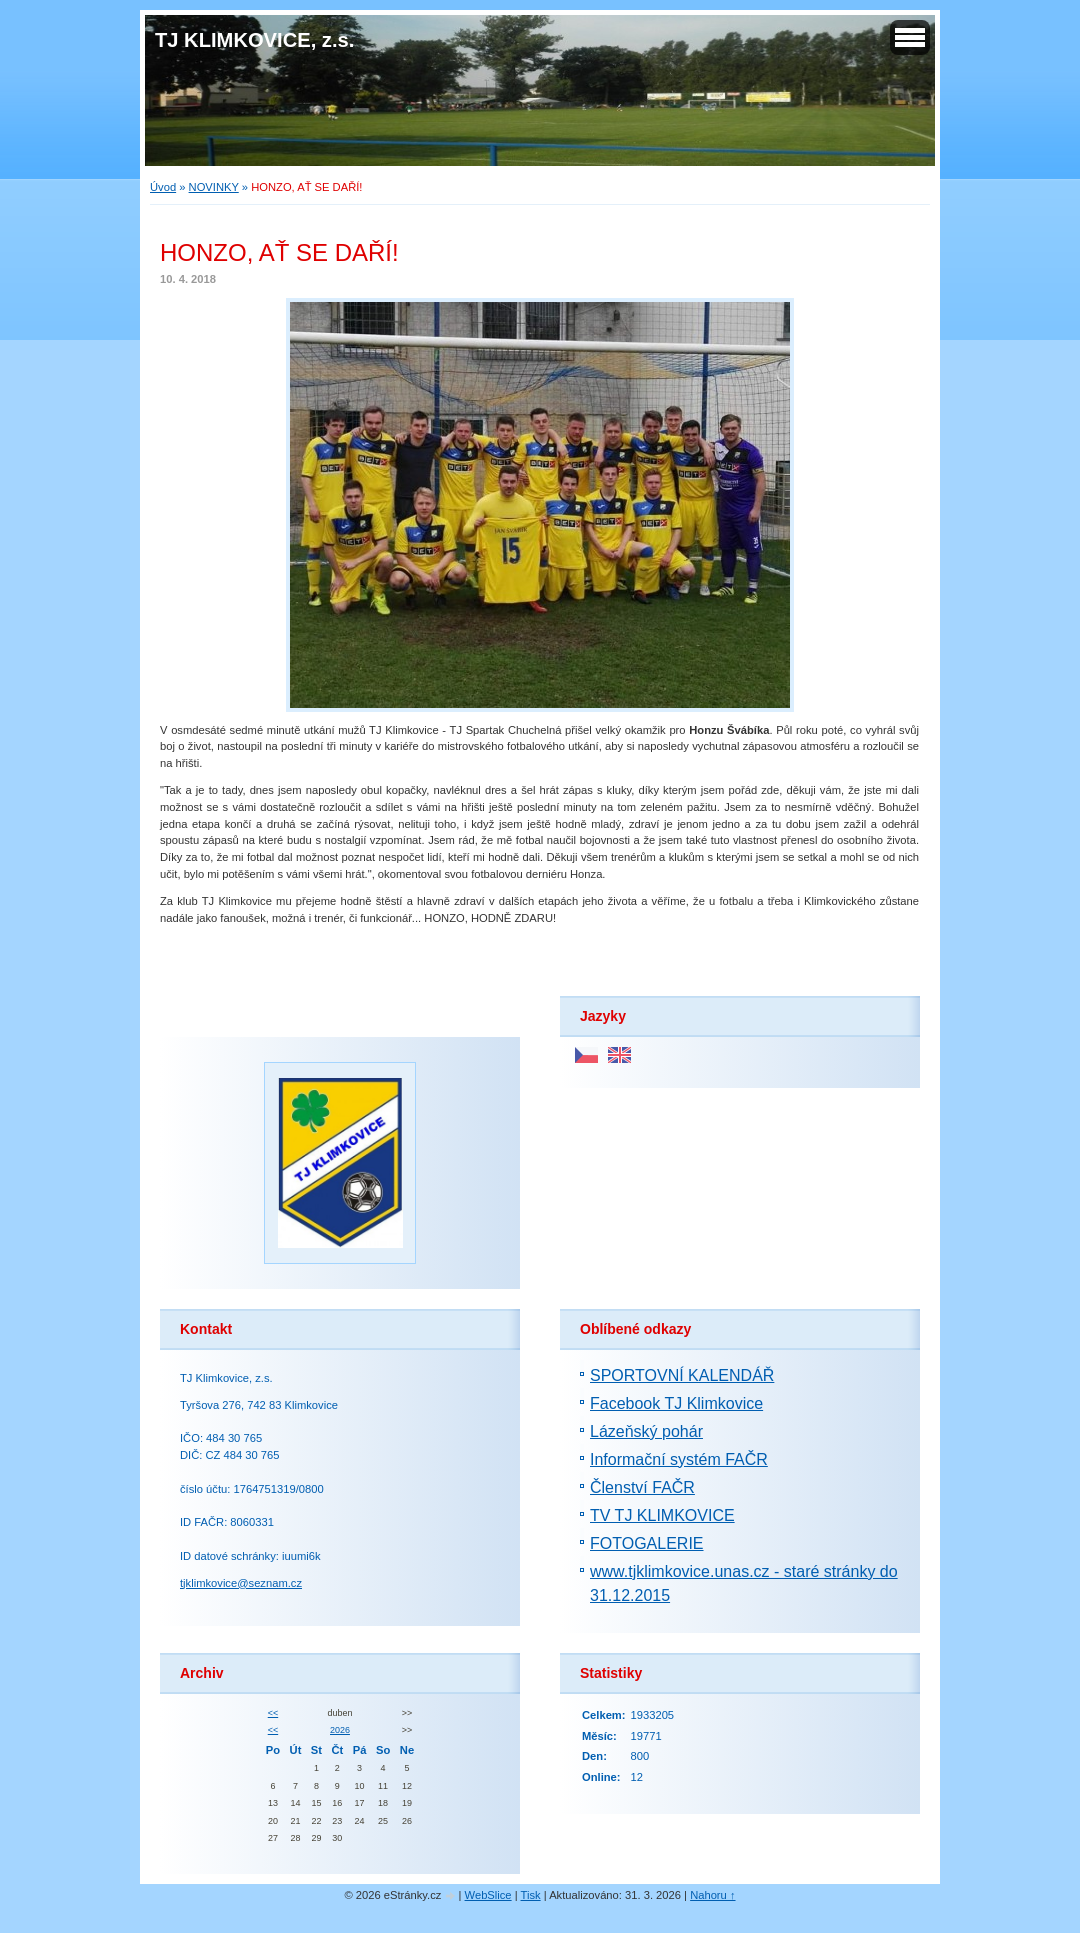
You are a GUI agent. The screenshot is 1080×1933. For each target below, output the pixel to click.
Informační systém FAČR (679, 1459)
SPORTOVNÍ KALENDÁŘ (682, 1375)
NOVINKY (214, 187)
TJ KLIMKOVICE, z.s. (254, 40)
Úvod (163, 187)
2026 (340, 1730)
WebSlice (488, 1895)
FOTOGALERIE (647, 1543)
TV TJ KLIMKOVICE (662, 1515)
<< (273, 1713)
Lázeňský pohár (646, 1431)
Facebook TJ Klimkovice (676, 1403)
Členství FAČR (642, 1487)
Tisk (531, 1895)
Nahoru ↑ (712, 1895)
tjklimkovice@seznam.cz (241, 1583)
